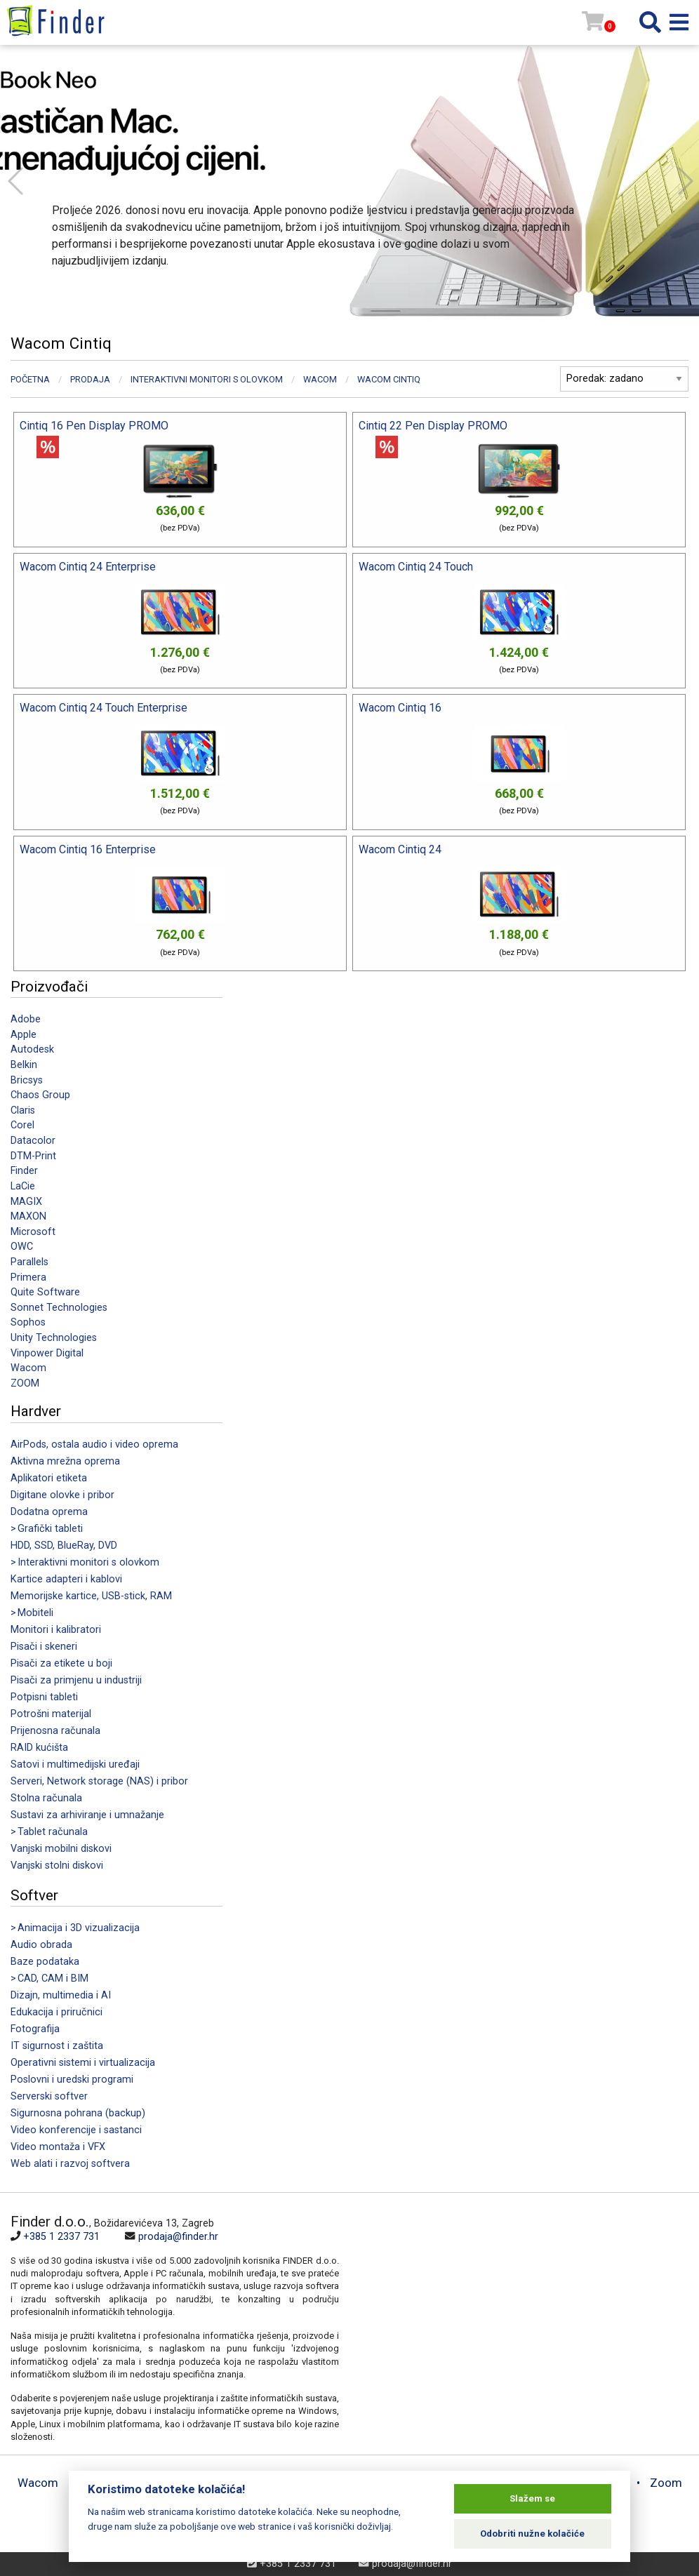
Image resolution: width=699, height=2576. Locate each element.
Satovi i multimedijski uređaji (75, 1764)
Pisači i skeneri (44, 1647)
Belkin (24, 1065)
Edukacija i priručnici (56, 2012)
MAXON (28, 1216)
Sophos (28, 1322)
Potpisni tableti (44, 1697)
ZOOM (25, 1383)
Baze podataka (45, 1962)
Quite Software (45, 1292)
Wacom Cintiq (388, 379)
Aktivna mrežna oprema (65, 1461)
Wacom (28, 1368)
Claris (23, 1110)
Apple (23, 1035)
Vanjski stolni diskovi (57, 1865)
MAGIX (26, 1202)
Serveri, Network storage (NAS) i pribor (99, 1781)
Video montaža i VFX (58, 2147)
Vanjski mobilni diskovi (61, 1849)
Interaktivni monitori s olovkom (207, 379)
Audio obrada (41, 1945)
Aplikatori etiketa (49, 1478)
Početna (30, 379)
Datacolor (33, 1141)
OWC (22, 1247)
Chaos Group (40, 1095)
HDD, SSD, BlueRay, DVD (64, 1545)
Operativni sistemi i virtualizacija (83, 2063)
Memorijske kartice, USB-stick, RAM (91, 1596)
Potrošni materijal (51, 1714)
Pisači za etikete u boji (61, 1663)
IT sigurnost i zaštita (57, 2046)
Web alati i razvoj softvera (70, 2164)
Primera (28, 1277)
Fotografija (35, 2029)
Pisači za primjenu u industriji (76, 1680)
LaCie (23, 1186)
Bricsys (27, 1080)
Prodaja (90, 379)
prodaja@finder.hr (178, 2237)
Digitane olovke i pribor (62, 1495)
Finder (24, 1171)
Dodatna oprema (49, 1512)
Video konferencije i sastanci (76, 2130)
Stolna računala (46, 1798)
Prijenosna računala (55, 1731)
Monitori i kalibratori (56, 1630)
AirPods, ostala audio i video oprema (94, 1444)
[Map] (514, 2308)
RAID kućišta (39, 1748)
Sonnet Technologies (59, 1308)
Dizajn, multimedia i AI (61, 1995)
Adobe (26, 1019)
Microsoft (33, 1232)
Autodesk (32, 1049)
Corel (22, 1125)
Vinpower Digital (47, 1353)
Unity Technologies (54, 1338)
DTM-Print (33, 1156)
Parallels (29, 1262)
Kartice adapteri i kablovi (66, 1579)
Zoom (666, 2483)
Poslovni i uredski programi (72, 2080)
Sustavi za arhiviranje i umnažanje (87, 1815)
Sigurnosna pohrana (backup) (78, 2113)
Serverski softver (49, 2096)
